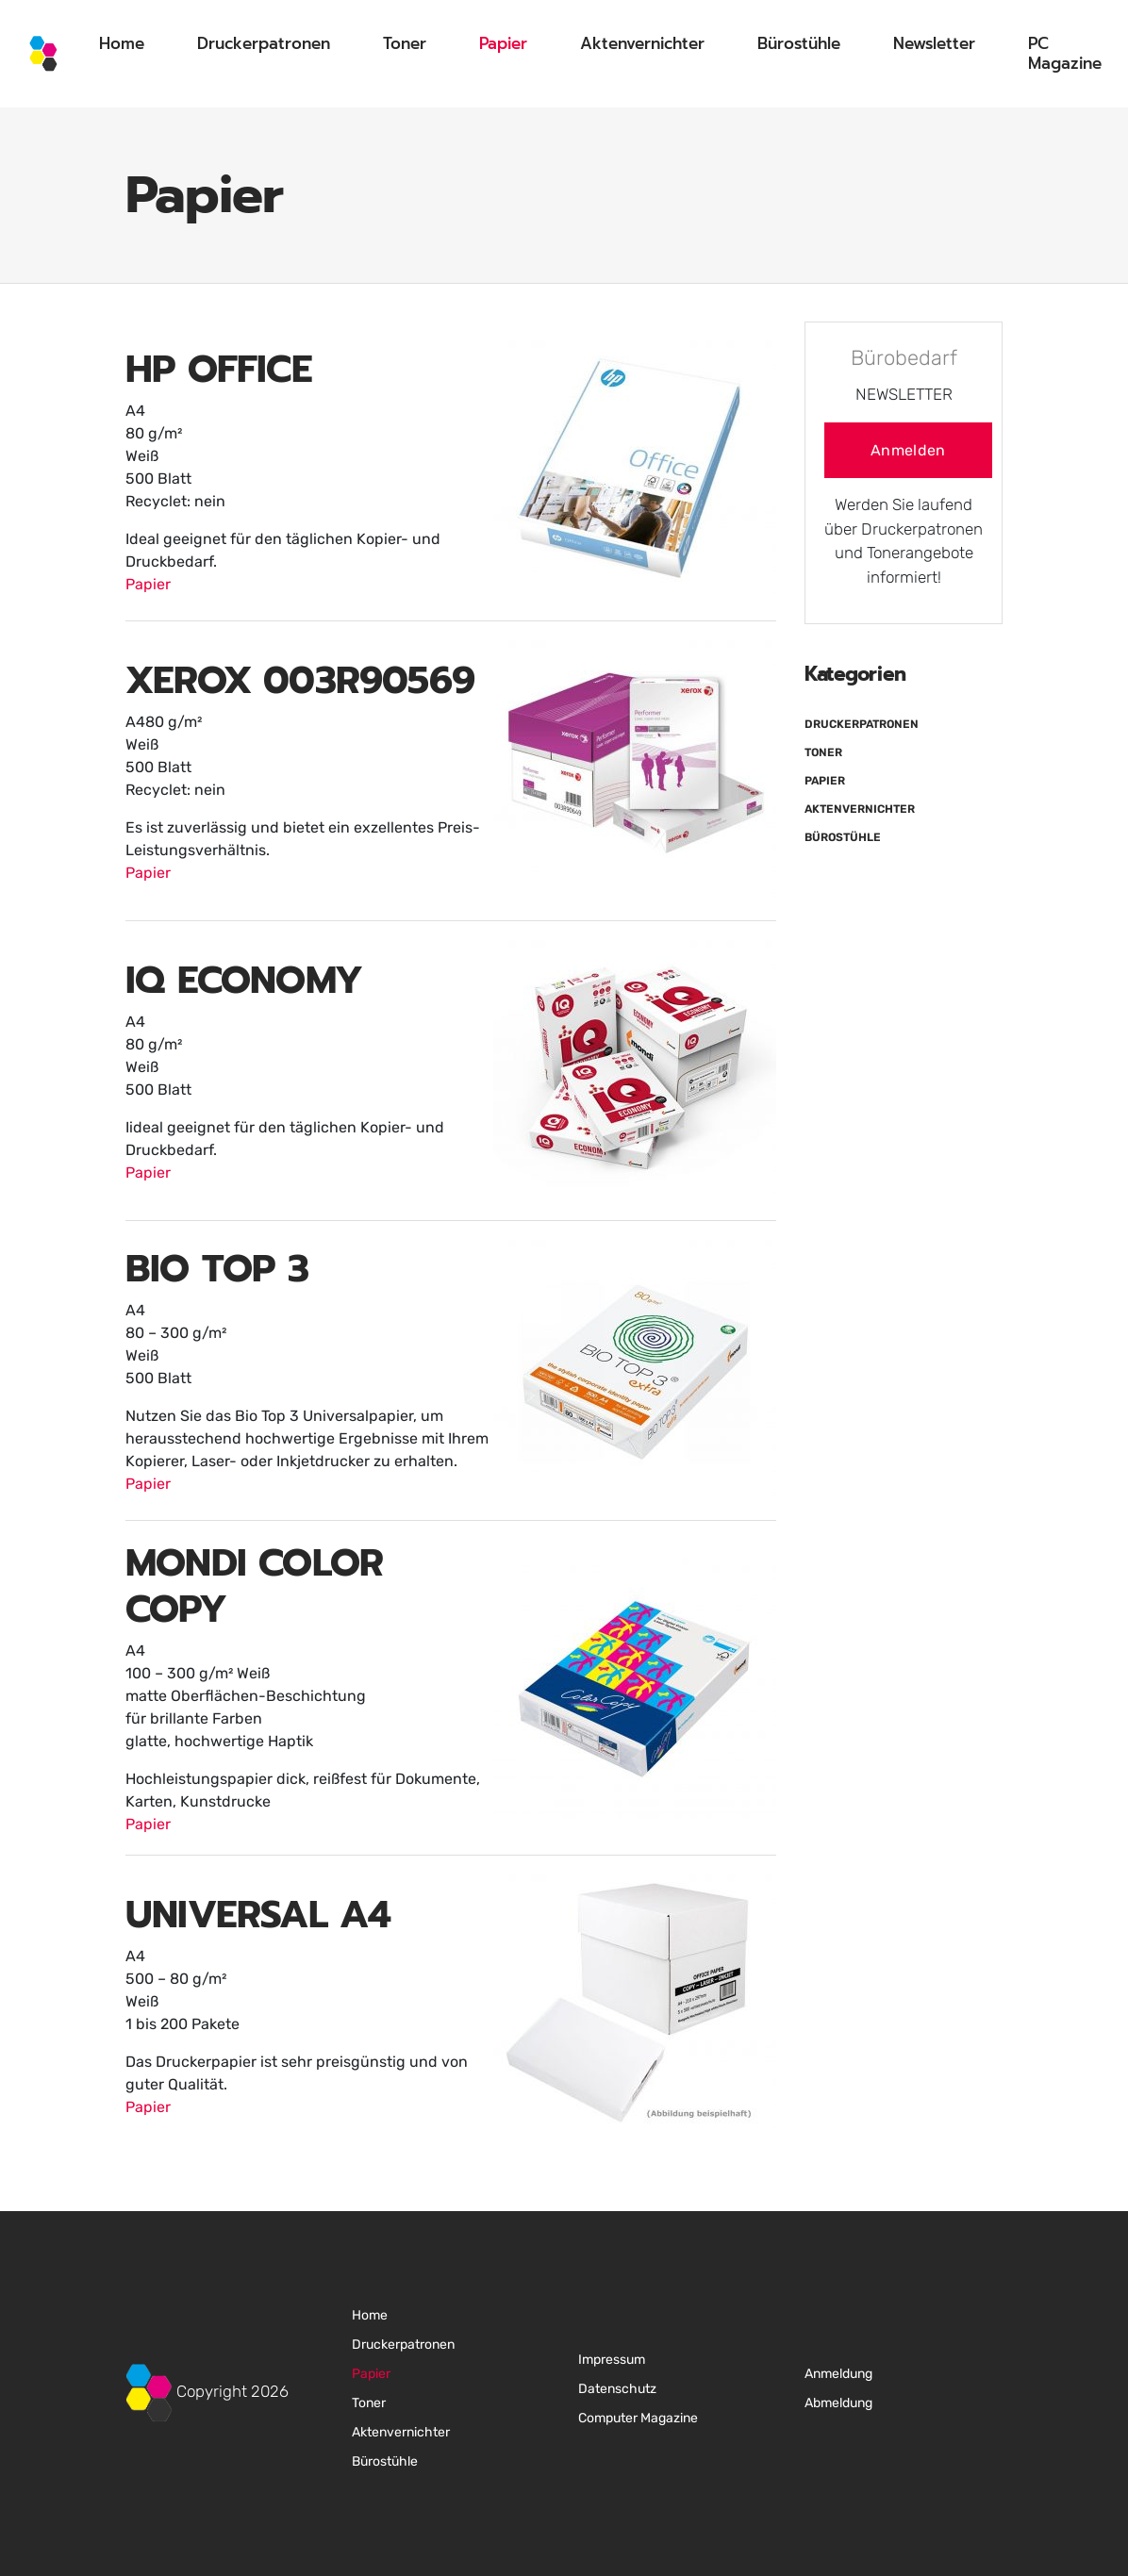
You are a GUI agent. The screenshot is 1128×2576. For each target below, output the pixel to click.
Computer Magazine (638, 2418)
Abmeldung (838, 2403)
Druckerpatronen (263, 43)
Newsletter (934, 43)
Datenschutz (617, 2389)
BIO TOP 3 (216, 1268)
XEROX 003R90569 (299, 680)
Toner (404, 43)
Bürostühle (798, 43)
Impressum (611, 2360)
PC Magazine (1065, 53)
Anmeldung (838, 2374)
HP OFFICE (218, 369)
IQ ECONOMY (243, 980)
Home (121, 43)
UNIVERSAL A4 (257, 1914)
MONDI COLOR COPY (254, 1586)
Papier (503, 43)
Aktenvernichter (642, 43)
